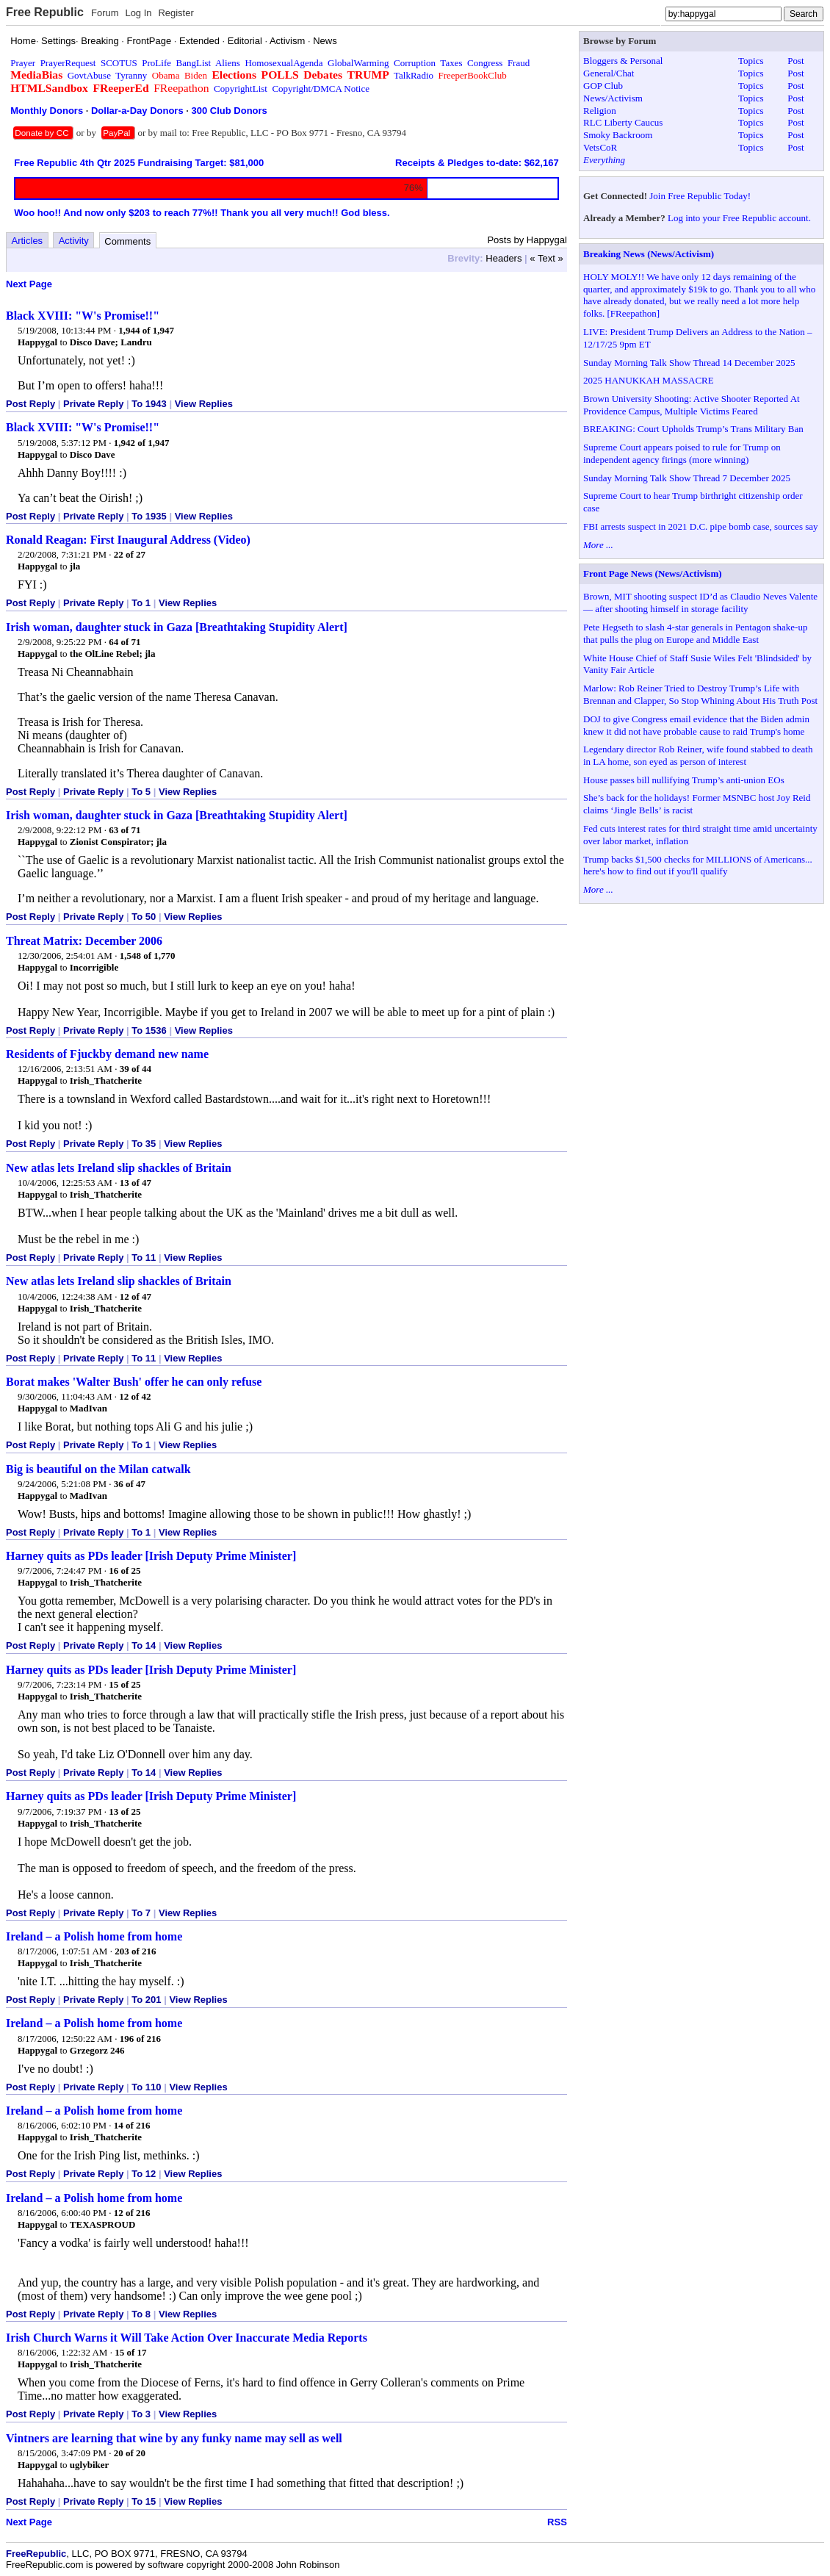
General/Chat (608, 73)
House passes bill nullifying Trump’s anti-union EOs (683, 779)
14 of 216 (132, 2125)
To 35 (143, 1143)
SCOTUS (119, 62)
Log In (138, 12)
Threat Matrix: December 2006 (84, 941)
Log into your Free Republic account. (739, 217)
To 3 (141, 2414)
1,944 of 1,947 (146, 330)
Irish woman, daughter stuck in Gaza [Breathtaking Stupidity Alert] (176, 627)
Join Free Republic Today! (700, 195)
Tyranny (131, 75)
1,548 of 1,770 (148, 955)
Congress (484, 62)
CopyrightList (240, 88)
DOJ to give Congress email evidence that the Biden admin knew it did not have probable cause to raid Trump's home (696, 725)
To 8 (141, 2314)
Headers (504, 258)
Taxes (451, 62)
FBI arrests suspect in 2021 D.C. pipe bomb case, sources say (700, 526)
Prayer (22, 62)
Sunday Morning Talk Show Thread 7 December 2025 (686, 477)
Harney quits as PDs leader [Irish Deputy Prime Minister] (151, 1556)
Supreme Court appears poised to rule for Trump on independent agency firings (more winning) (682, 453)
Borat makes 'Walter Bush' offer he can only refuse (133, 1381)
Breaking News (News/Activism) (648, 253)
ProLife (156, 62)
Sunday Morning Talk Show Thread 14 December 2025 (689, 362)
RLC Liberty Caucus (623, 122)
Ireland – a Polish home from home (94, 1936)
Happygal (37, 342)
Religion (599, 110)
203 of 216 (135, 1951)
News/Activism (613, 98)
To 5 (141, 791)
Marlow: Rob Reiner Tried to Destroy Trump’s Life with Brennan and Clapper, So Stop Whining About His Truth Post (700, 694)
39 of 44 (135, 1068)
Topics (750, 60)
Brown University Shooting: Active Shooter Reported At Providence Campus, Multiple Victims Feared (691, 405)
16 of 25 (124, 1570)
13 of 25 (124, 1811)
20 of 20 (129, 2452)
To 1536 (148, 1030)
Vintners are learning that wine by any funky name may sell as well (174, 2438)
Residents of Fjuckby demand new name (107, 1054)
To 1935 (148, 516)
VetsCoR (600, 147)
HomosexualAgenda (283, 62)
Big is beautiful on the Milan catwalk (98, 1469)
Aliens (227, 62)
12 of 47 (135, 1296)
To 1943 (148, 403)
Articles (27, 240)
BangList (194, 62)
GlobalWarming (358, 62)
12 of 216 (132, 2212)
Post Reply (30, 403)
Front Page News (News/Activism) (652, 573)
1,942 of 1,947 (142, 442)
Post (795, 60)
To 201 (146, 1999)
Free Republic (45, 12)
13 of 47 (135, 1182)
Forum (105, 12)
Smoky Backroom (617, 134)
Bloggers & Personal (623, 60)
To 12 (143, 2173)
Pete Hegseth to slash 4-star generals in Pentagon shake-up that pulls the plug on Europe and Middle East (695, 633)
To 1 (141, 602)
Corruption (415, 62)
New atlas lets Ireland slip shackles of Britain (118, 1168)
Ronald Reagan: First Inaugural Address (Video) (128, 539)
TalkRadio (413, 75)
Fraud (519, 62)
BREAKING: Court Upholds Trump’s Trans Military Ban (693, 428)
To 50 (143, 916)
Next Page (29, 283)
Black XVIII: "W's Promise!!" (82, 315)
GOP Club (603, 85)
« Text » (546, 258)
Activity (74, 240)
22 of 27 (129, 554)
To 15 (143, 2501)
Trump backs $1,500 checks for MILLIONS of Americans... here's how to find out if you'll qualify (697, 865)
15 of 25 (124, 1684)
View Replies (204, 403)
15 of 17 (130, 2352)
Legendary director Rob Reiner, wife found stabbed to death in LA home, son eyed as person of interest (697, 755)
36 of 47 (129, 1483)
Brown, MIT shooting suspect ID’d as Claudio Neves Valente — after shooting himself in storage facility (700, 602)
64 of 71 (124, 641)
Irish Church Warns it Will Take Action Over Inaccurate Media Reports (186, 2337)
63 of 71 (124, 829)
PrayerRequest (68, 62)
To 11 (143, 1257)
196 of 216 (140, 2038)
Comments (127, 241)
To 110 (146, 2087)
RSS (557, 2522)
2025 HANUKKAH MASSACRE (648, 380)
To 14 (143, 1645)
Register (175, 12)
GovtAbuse (89, 75)
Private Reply (93, 403)
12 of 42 (135, 1396)
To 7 (141, 1912)
